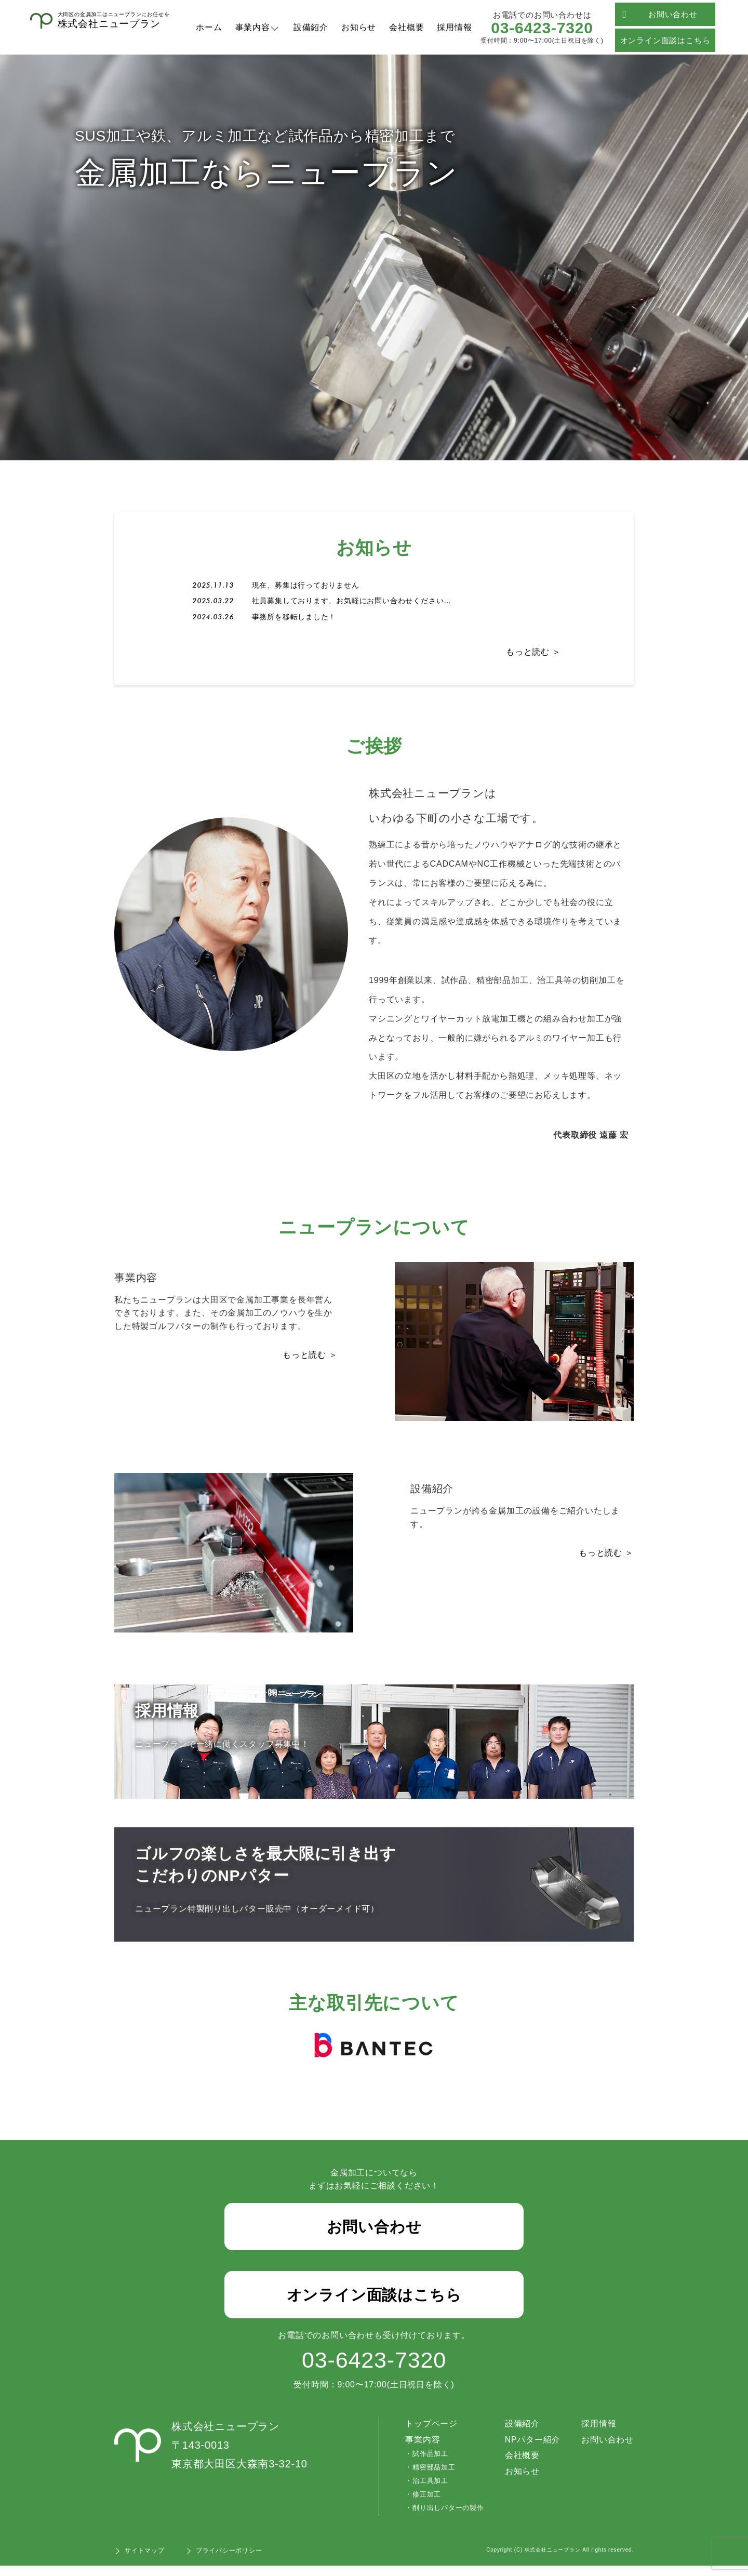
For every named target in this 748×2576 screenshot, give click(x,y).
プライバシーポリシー (229, 2561)
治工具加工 (430, 2491)
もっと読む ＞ (533, 654)
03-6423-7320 (542, 27)
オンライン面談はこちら (665, 40)
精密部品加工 (433, 2477)
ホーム (209, 27)
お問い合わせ (660, 14)
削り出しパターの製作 (448, 2518)
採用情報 (454, 27)
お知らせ (358, 27)
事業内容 (252, 27)
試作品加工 (430, 2464)
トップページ (431, 2433)
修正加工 (426, 2504)
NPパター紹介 (532, 2450)
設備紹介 (310, 27)
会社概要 (406, 27)
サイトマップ (145, 2561)
